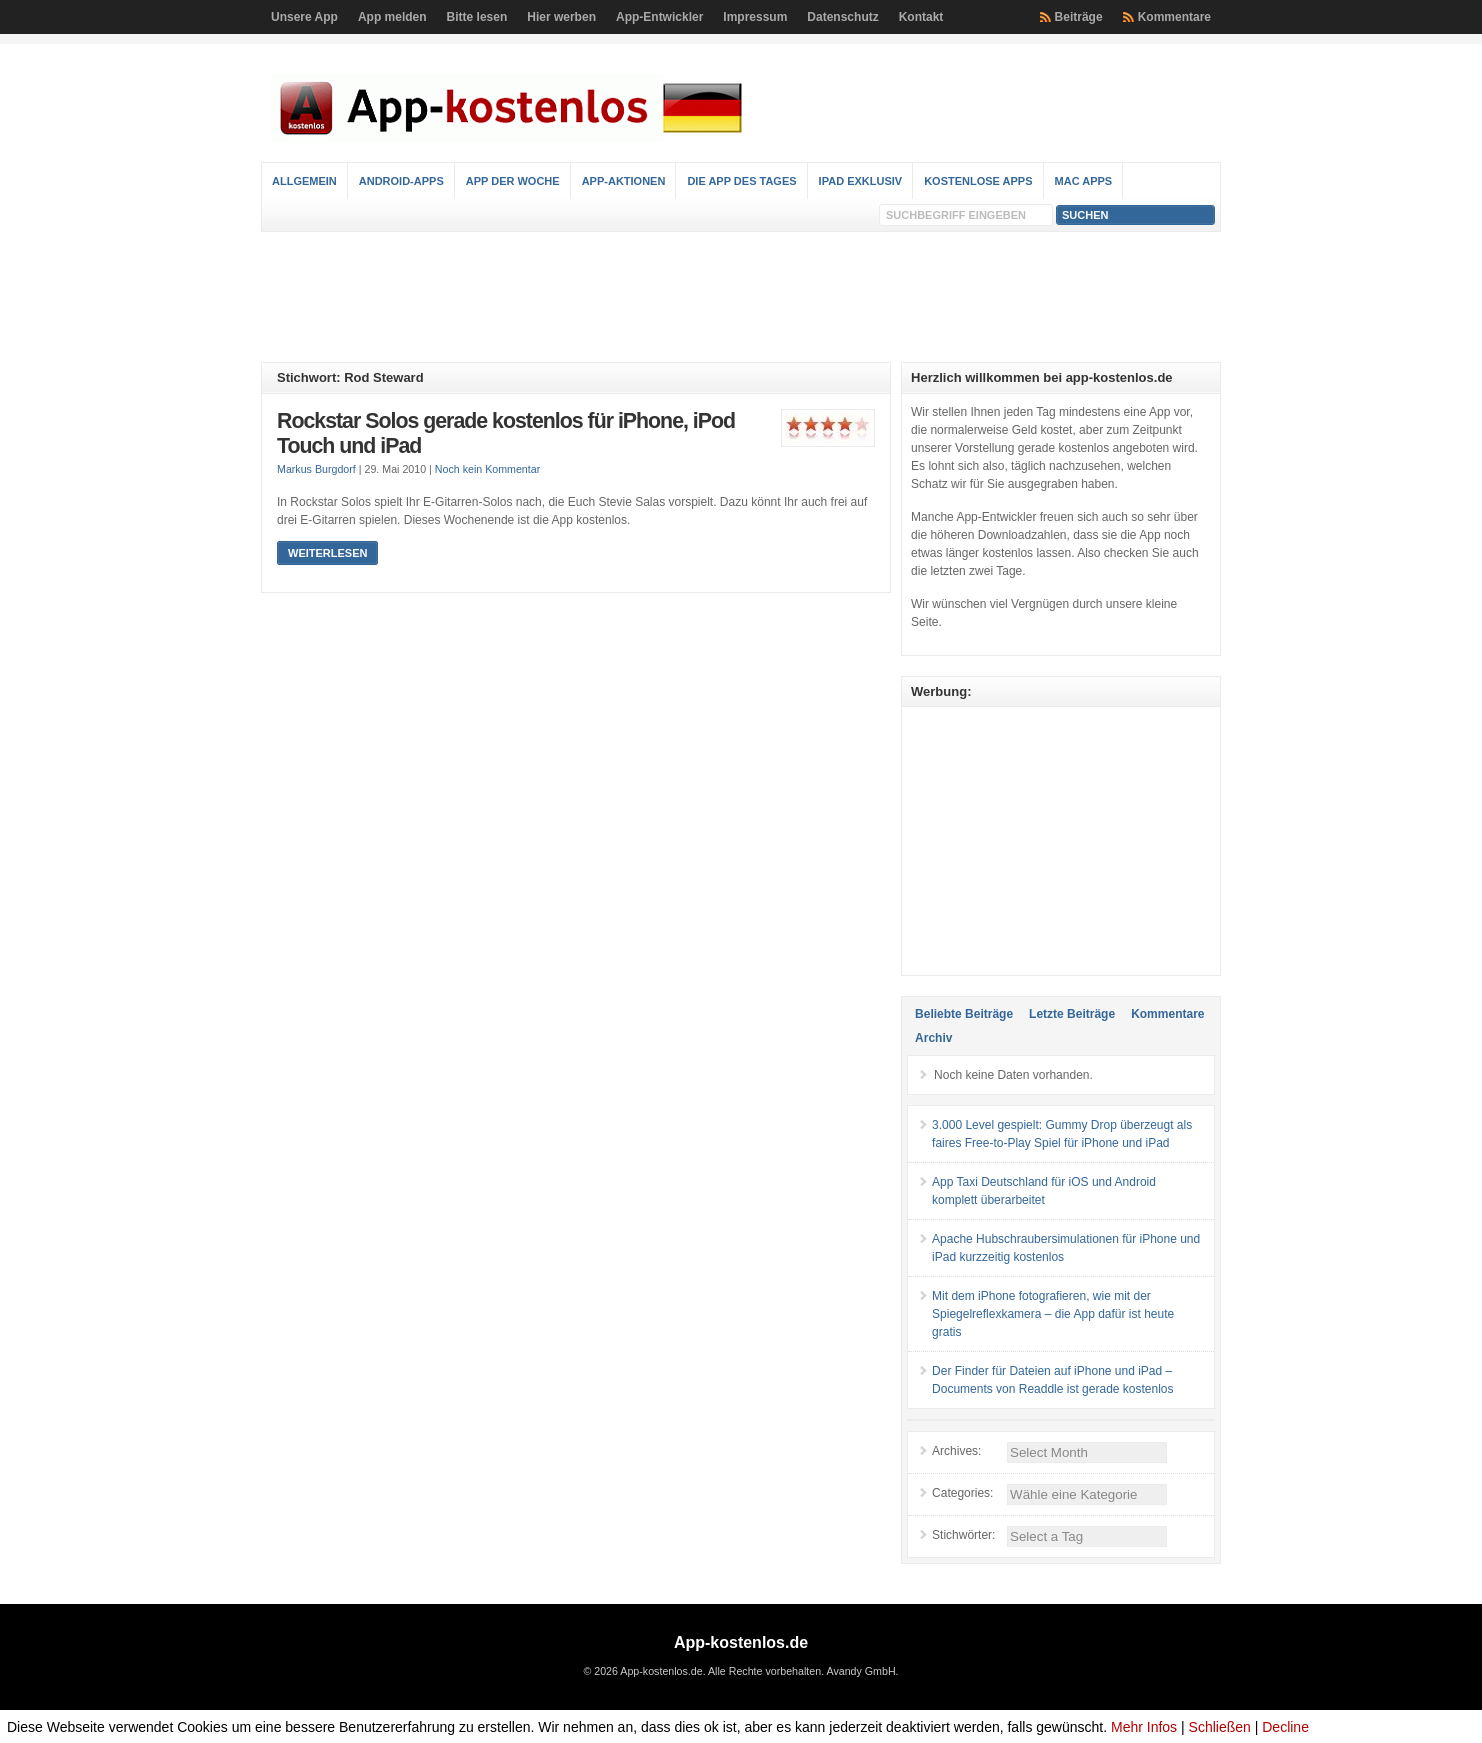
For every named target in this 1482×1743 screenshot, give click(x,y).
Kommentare (1174, 17)
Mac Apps (1084, 181)
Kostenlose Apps (978, 181)
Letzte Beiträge (1072, 1014)
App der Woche (513, 181)
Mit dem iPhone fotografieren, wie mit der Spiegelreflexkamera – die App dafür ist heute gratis (1053, 1314)
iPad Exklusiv (861, 181)
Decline (1285, 1727)
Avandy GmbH (860, 1671)
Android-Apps (401, 181)
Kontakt (921, 17)
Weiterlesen (327, 553)
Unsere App (304, 17)
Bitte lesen (477, 17)
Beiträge (1079, 17)
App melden (392, 17)
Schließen (1220, 1727)
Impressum (755, 17)
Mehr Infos (1144, 1727)
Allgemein (304, 181)
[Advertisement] (741, 297)
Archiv (933, 1038)
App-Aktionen (624, 181)
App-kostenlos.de (741, 1642)
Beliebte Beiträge (964, 1014)
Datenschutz (842, 17)
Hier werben (561, 17)
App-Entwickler (659, 17)
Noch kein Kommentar (487, 469)
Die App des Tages (741, 181)
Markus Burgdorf (316, 469)
